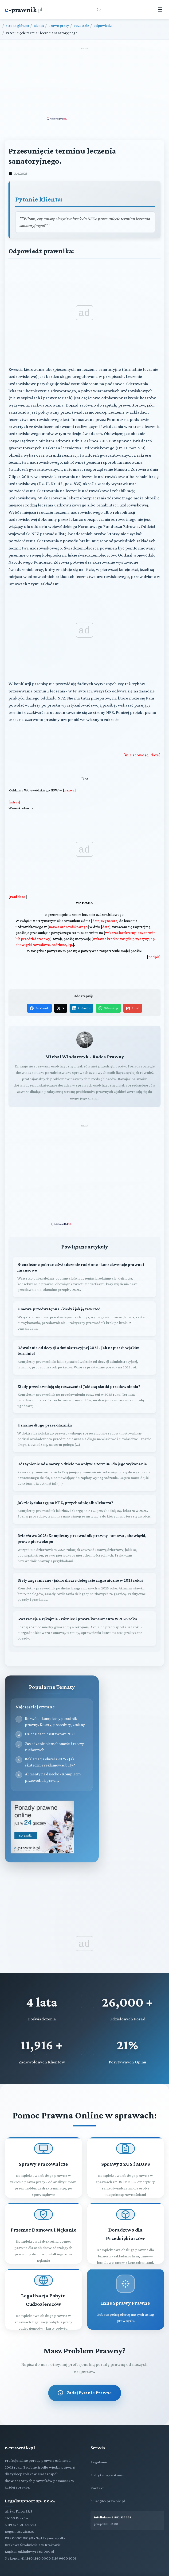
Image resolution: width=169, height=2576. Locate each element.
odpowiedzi (103, 26)
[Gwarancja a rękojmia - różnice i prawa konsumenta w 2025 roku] (84, 1628)
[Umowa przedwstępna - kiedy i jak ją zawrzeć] (84, 1318)
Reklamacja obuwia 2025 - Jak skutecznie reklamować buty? (50, 1762)
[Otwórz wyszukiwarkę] (99, 9)
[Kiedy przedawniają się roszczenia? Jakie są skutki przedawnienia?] (84, 1396)
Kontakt (97, 2488)
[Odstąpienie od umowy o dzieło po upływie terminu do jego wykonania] (84, 1473)
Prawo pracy (58, 26)
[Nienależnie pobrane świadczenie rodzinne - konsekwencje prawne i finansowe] (84, 1277)
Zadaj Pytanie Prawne (85, 2393)
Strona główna (17, 26)
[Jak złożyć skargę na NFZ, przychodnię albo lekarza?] (84, 1509)
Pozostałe (81, 26)
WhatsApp (108, 1008)
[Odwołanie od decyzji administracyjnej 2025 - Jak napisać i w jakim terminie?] (84, 1357)
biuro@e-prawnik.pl (107, 2501)
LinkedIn (81, 1008)
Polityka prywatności (108, 2475)
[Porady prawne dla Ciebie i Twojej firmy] (42, 1852)
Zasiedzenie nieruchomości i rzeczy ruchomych (54, 1746)
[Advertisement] (84, 84)
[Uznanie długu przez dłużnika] (84, 1435)
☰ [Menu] (159, 9)
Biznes (39, 26)
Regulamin (99, 2462)
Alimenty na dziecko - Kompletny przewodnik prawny (53, 1777)
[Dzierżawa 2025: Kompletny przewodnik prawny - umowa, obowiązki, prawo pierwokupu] (84, 1548)
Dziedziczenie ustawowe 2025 (50, 1733)
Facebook (39, 1008)
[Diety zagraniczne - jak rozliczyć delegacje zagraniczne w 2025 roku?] (84, 1590)
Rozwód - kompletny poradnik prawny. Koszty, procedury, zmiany (55, 1721)
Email (132, 1008)
